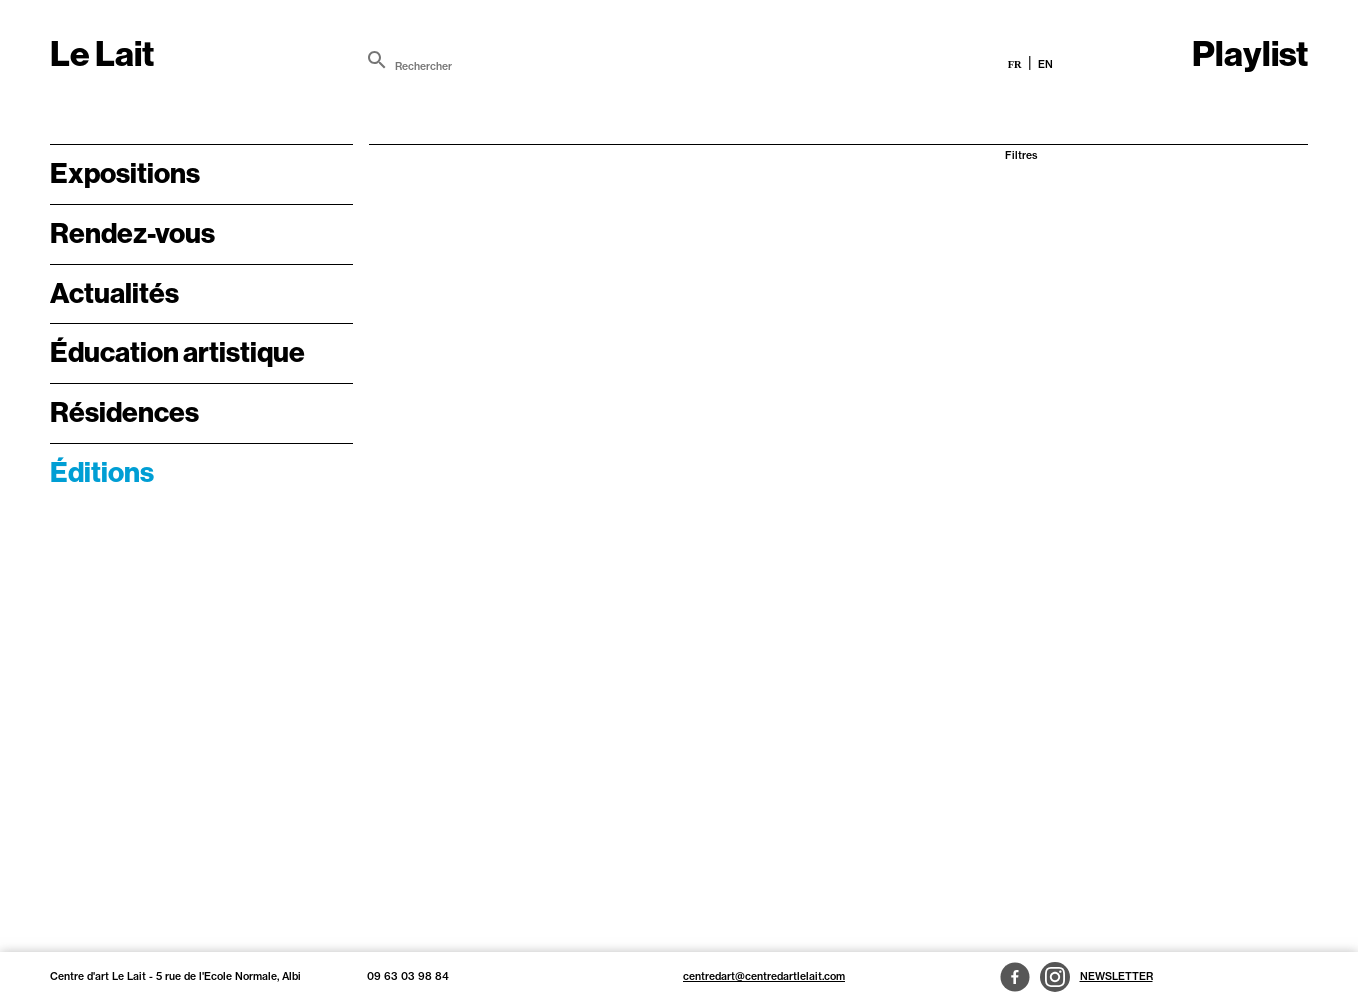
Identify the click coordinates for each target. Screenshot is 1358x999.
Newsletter (1116, 976)
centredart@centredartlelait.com (764, 976)
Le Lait (102, 54)
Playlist (1250, 54)
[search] (377, 60)
